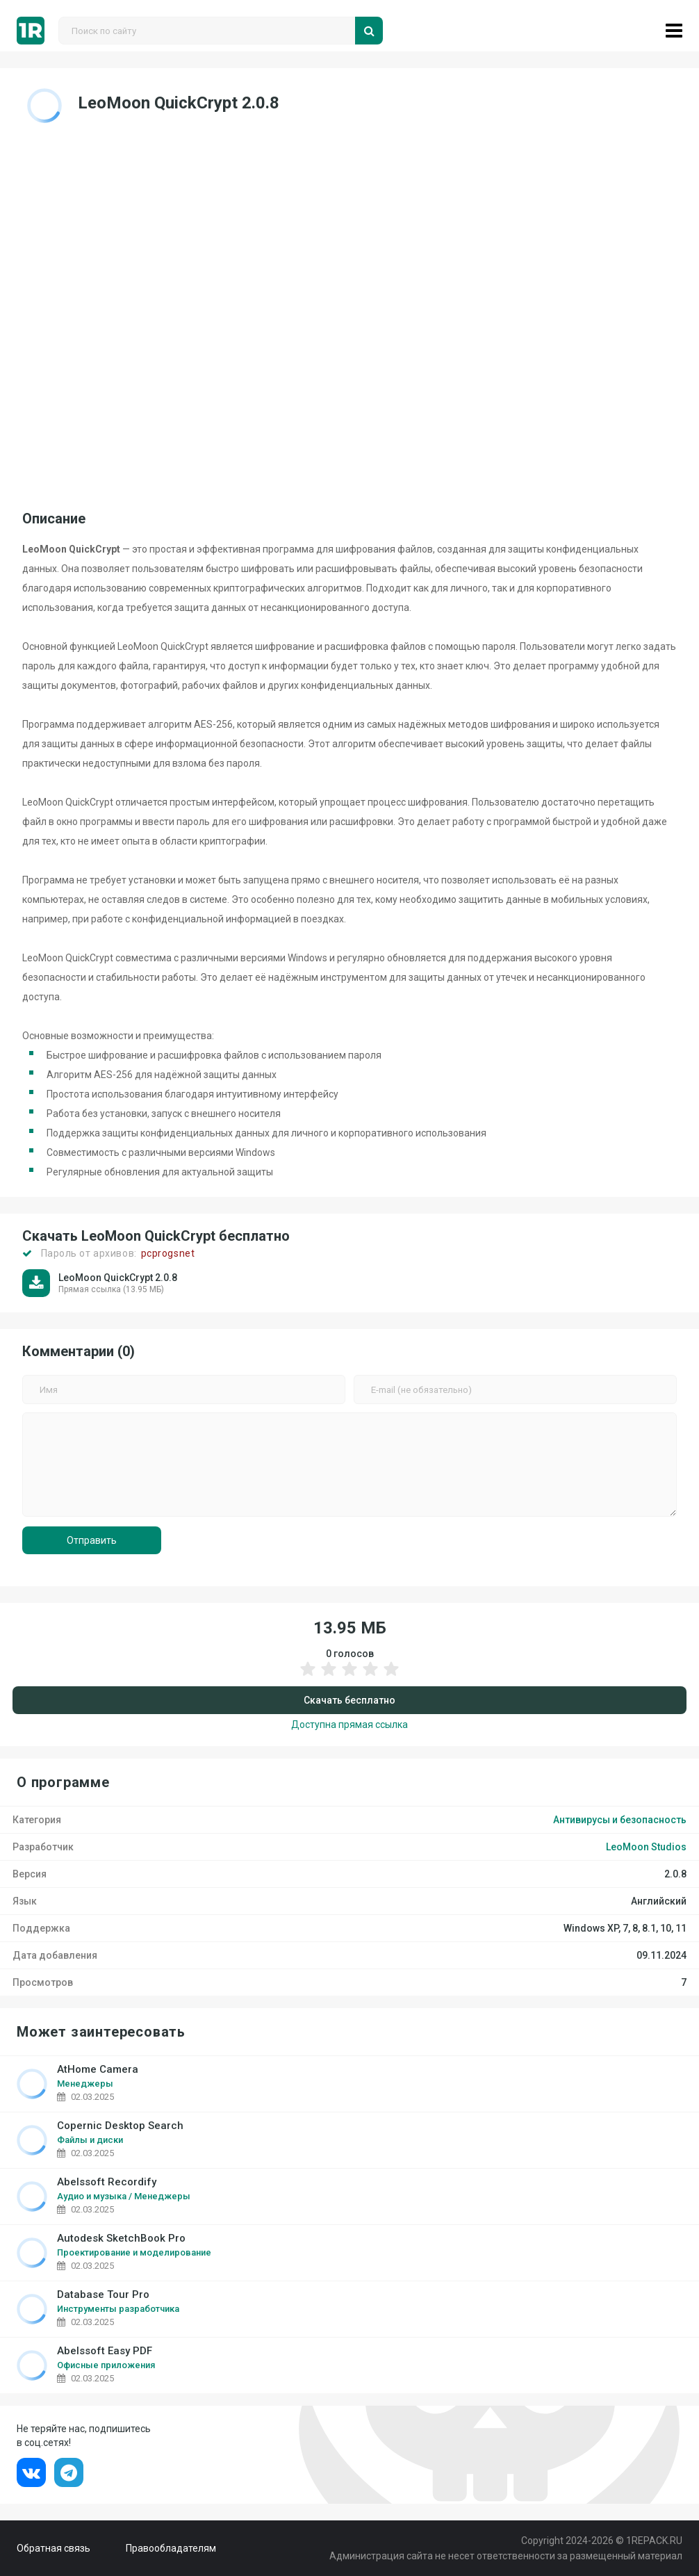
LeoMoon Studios (646, 1846)
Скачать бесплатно (349, 1700)
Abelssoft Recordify (106, 2182)
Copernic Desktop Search (120, 2126)
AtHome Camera (97, 2069)
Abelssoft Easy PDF (104, 2351)
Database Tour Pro (103, 2295)
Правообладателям (171, 2548)
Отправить (92, 1540)
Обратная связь (53, 2548)
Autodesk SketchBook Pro (121, 2238)
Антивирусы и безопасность (619, 1819)
